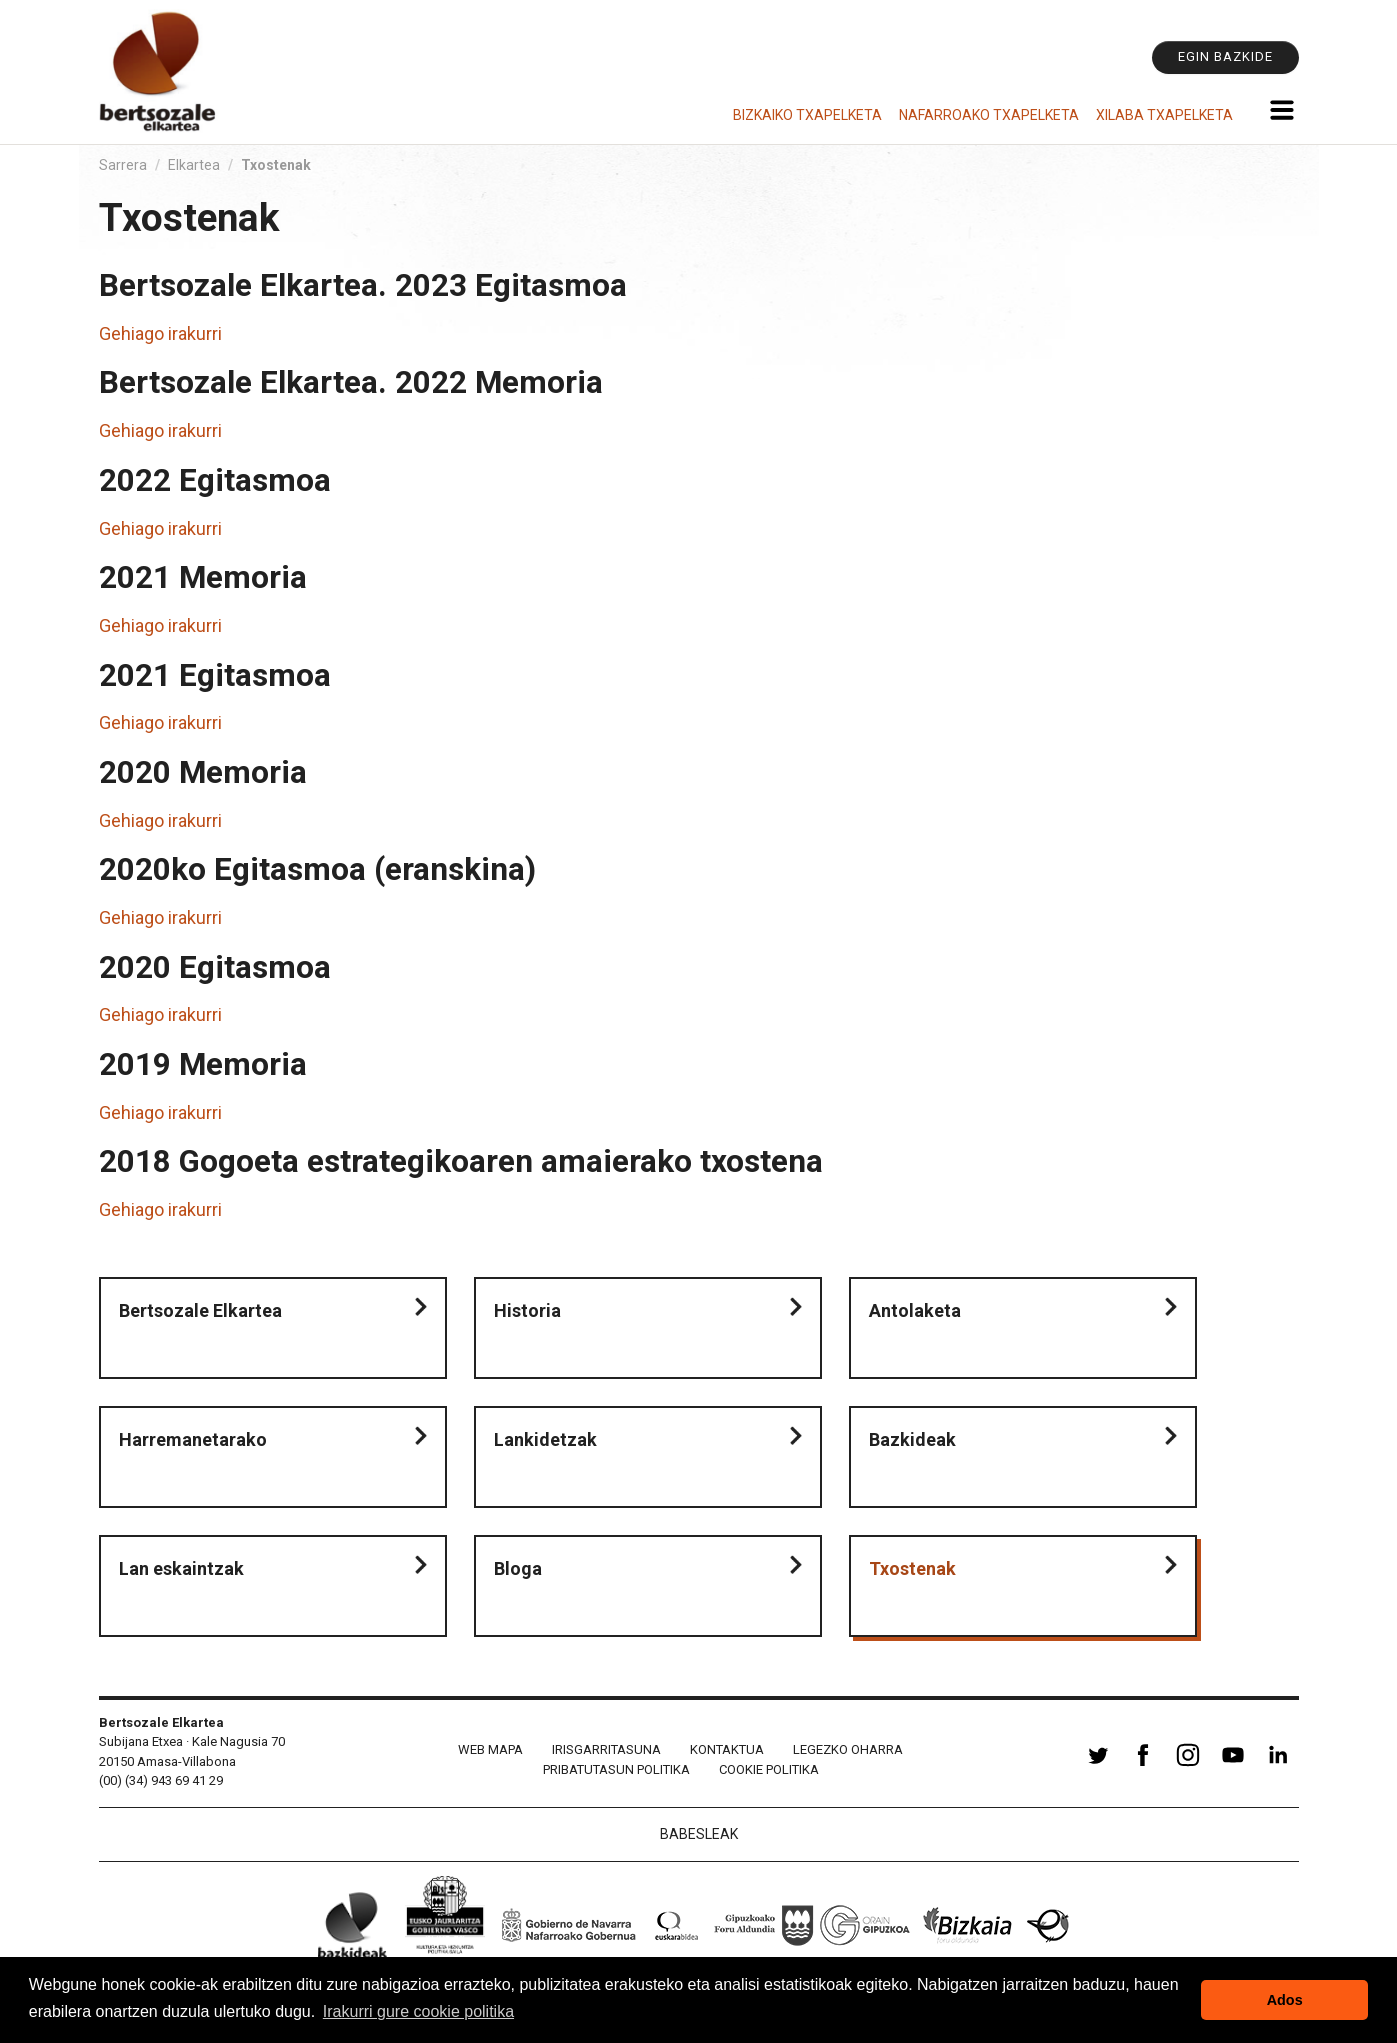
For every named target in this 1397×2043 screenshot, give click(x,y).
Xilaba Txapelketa (1164, 115)
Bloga (518, 1568)
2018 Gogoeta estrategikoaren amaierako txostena (461, 1161)
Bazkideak (912, 1439)
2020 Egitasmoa (215, 967)
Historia (527, 1310)
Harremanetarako (193, 1439)
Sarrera (123, 165)
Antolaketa (915, 1310)
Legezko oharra (848, 1749)
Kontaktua (727, 1749)
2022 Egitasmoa (215, 480)
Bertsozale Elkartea (200, 1310)
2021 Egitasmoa (215, 675)
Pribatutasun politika (616, 1769)
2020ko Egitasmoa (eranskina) (317, 869)
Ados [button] (1285, 2000)
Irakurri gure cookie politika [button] (418, 2011)
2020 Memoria (203, 772)
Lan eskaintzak (181, 1568)
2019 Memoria (203, 1064)
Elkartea (194, 165)
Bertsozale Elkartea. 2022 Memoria (351, 382)
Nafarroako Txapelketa (989, 115)
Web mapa (490, 1749)
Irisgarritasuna (606, 1749)
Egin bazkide (1225, 56)
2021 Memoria (203, 577)
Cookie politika (769, 1769)
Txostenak (912, 1568)
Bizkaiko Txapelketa (807, 115)
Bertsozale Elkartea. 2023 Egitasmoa (363, 285)
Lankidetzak (545, 1439)
